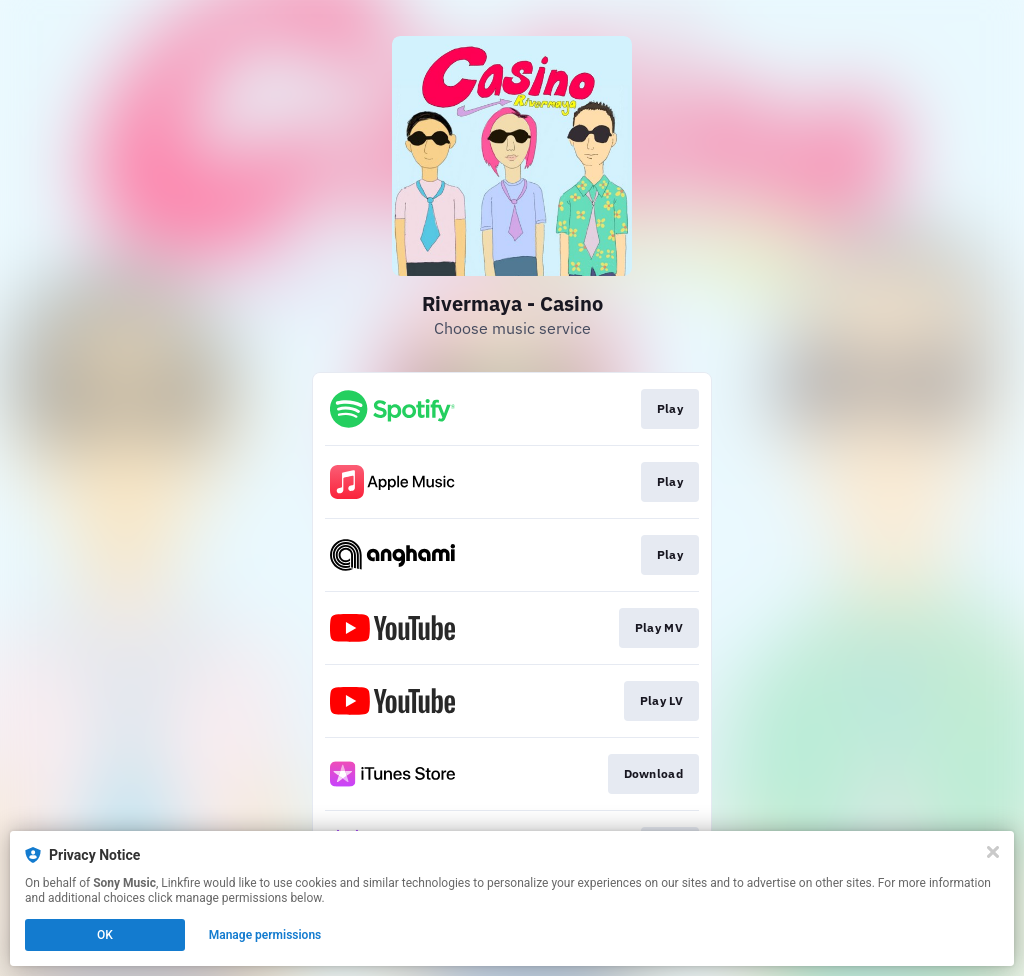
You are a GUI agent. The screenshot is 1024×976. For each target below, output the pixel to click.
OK (105, 935)
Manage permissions (265, 935)
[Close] (993, 852)
